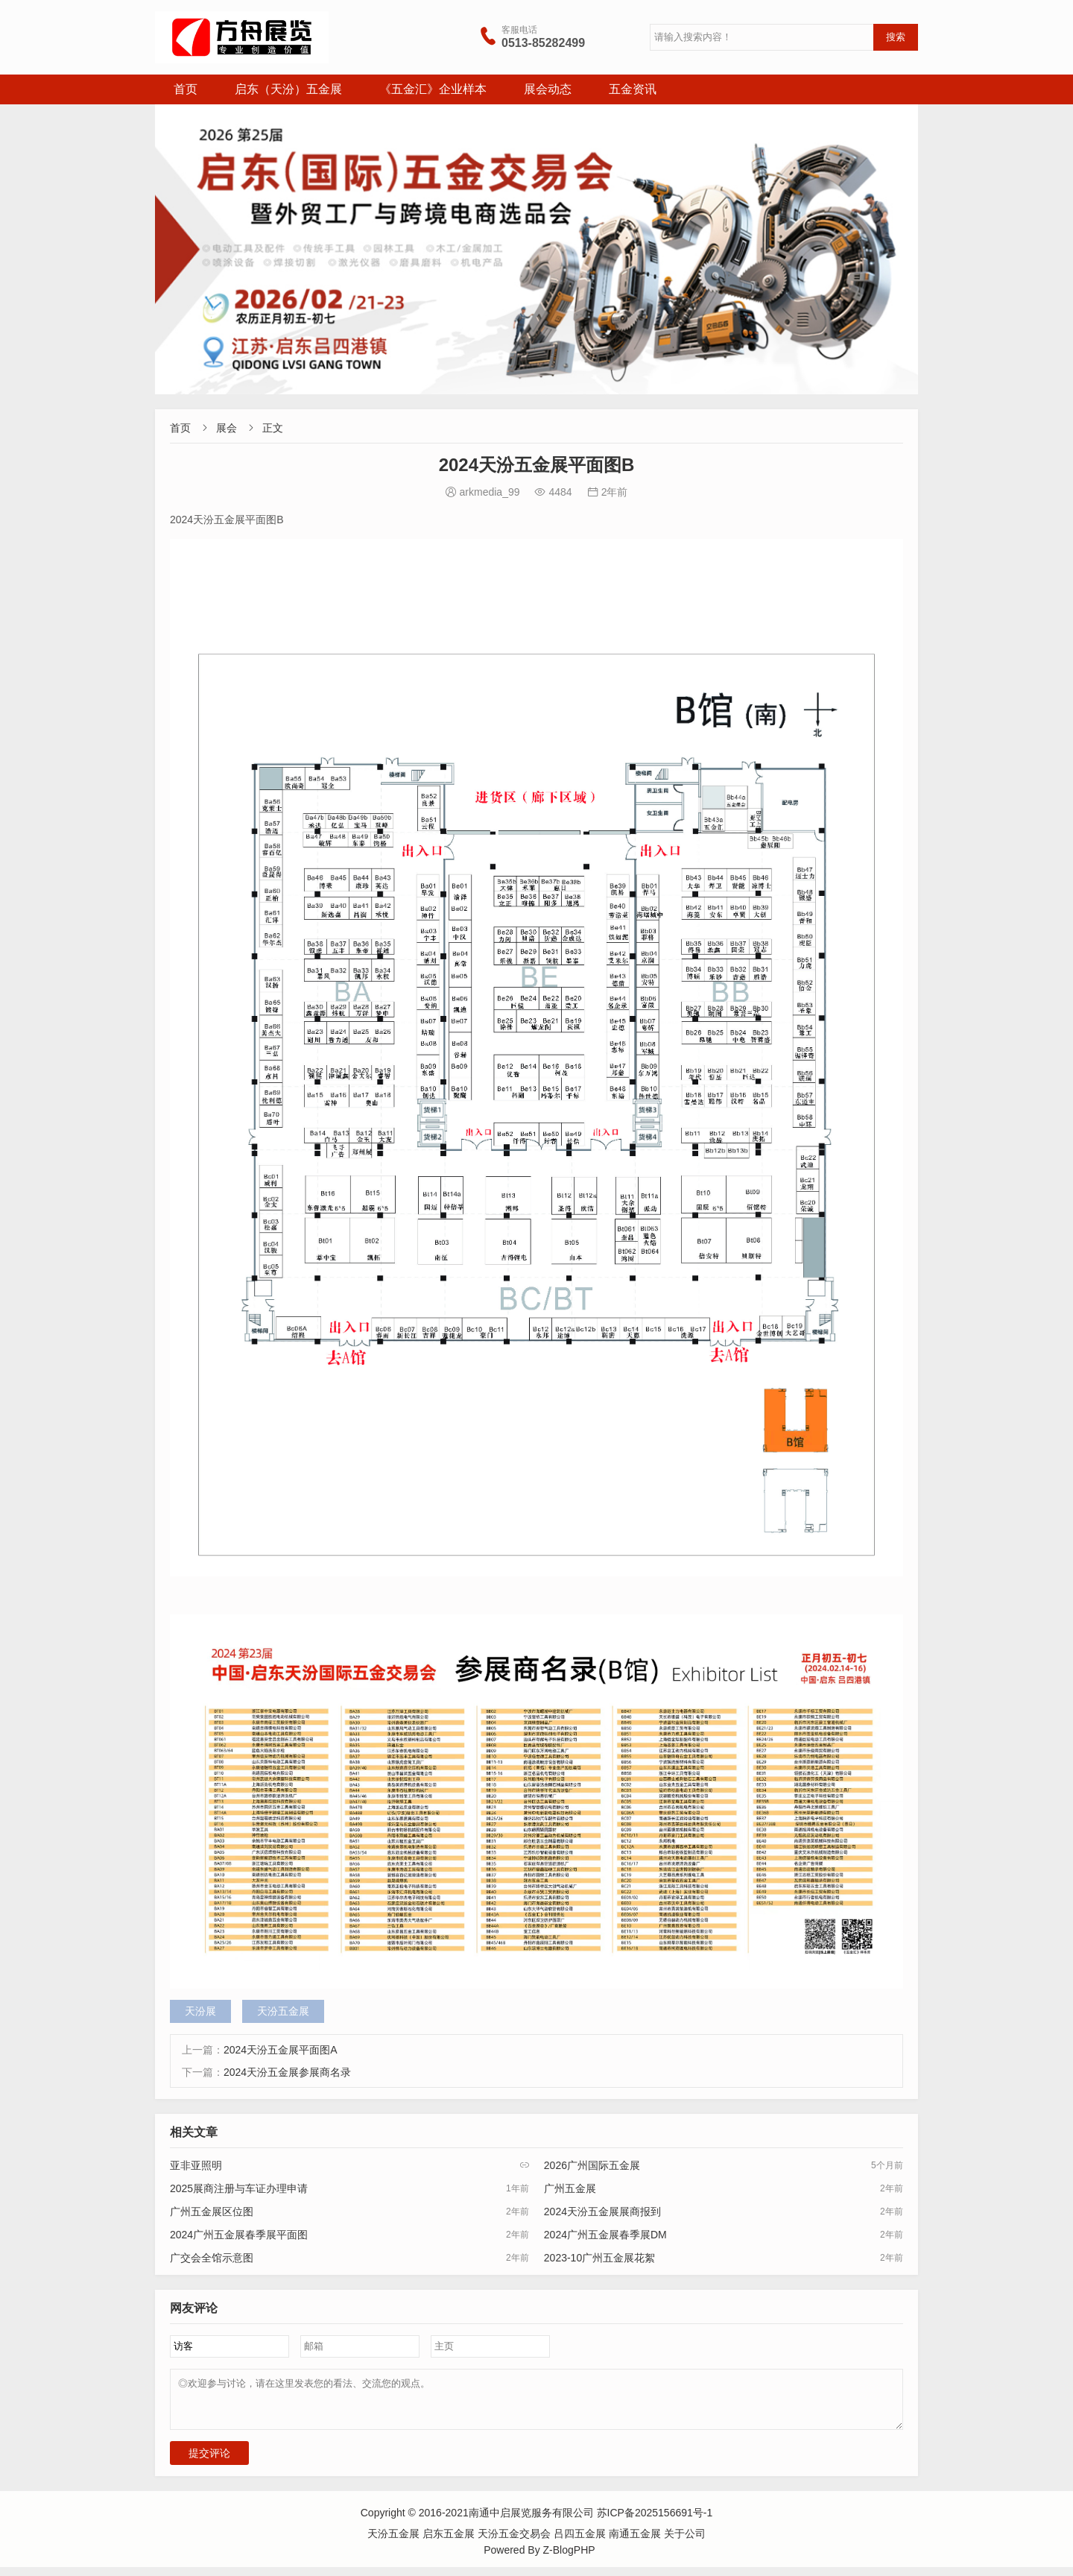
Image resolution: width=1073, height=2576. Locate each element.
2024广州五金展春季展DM (605, 2235)
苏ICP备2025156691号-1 (655, 2522)
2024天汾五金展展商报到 (602, 2211)
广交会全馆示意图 (211, 2258)
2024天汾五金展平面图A (280, 2050)
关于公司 (685, 2542)
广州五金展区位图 (211, 2211)
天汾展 (200, 2011)
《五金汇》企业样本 (433, 89)
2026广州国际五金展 (592, 2165)
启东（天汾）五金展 (288, 89)
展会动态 (548, 89)
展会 (226, 428)
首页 (185, 89)
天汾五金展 (283, 2011)
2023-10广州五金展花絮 (599, 2258)
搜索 (895, 36)
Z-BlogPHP (569, 2559)
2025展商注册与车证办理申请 (239, 2188)
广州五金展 (570, 2188)
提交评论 (209, 2462)
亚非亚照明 (196, 2165)
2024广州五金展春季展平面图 (239, 2235)
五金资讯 (632, 89)
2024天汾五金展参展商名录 (287, 2072)
